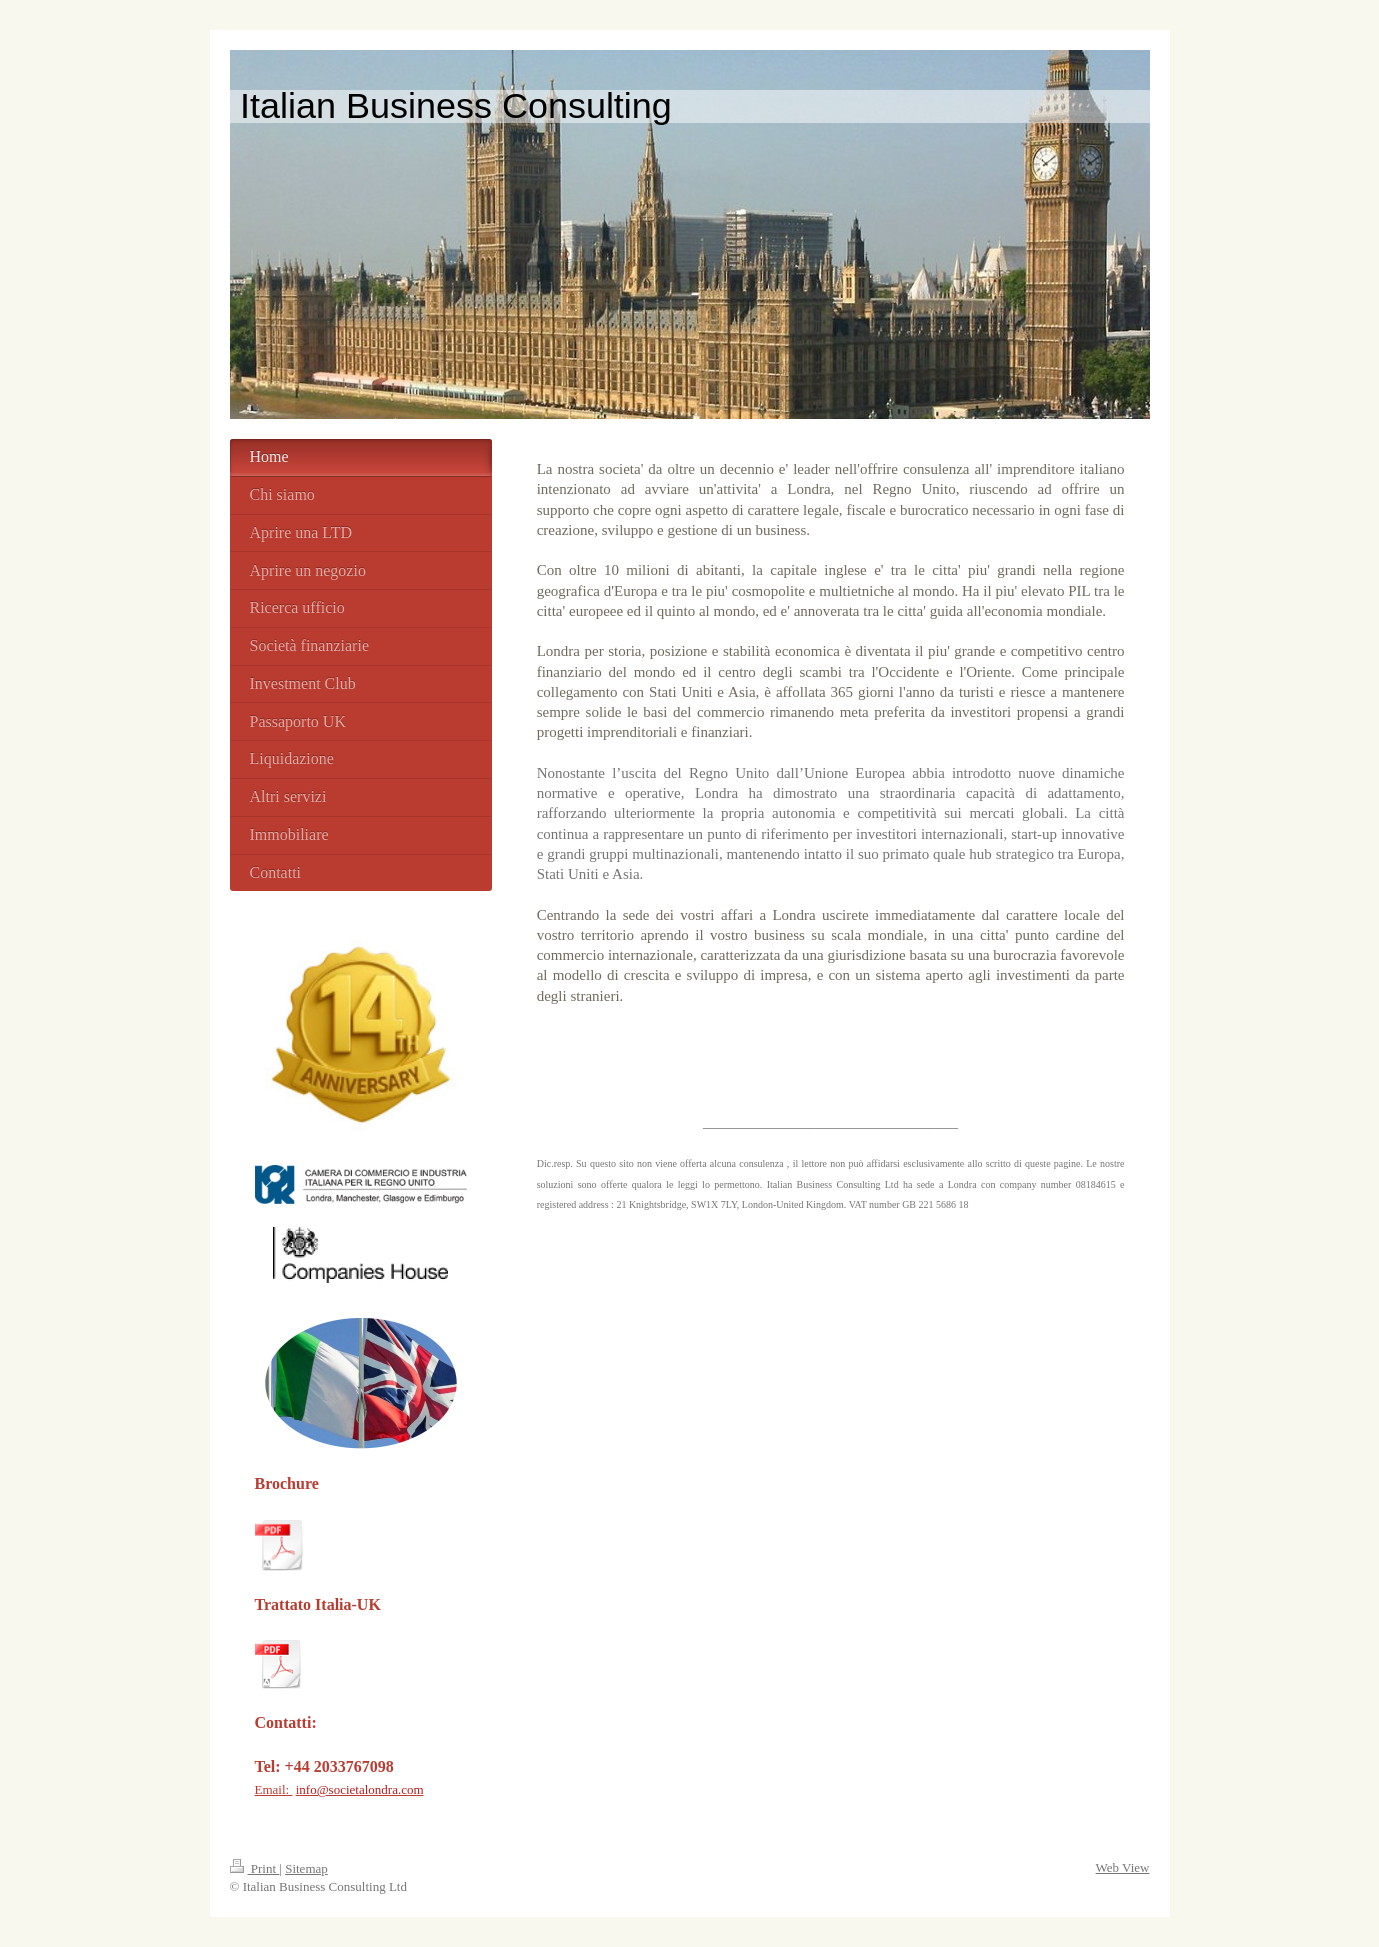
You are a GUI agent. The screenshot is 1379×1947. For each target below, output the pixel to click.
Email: (274, 1789)
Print (255, 1868)
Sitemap (306, 1868)
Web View (1123, 1867)
